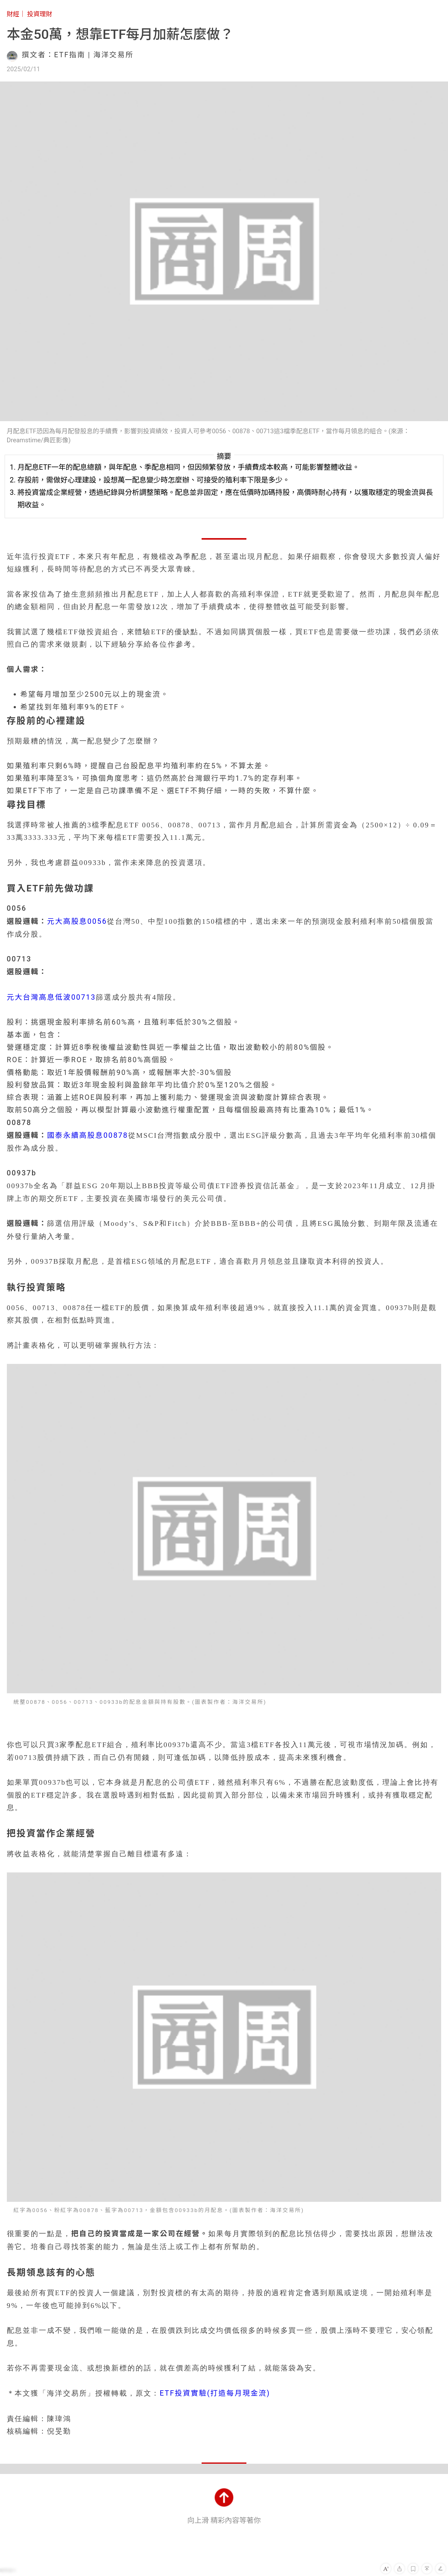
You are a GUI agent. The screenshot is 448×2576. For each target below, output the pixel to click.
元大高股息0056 (77, 921)
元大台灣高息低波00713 (51, 997)
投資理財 (39, 14)
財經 (13, 14)
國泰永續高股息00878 (87, 1135)
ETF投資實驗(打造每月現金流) (215, 2393)
